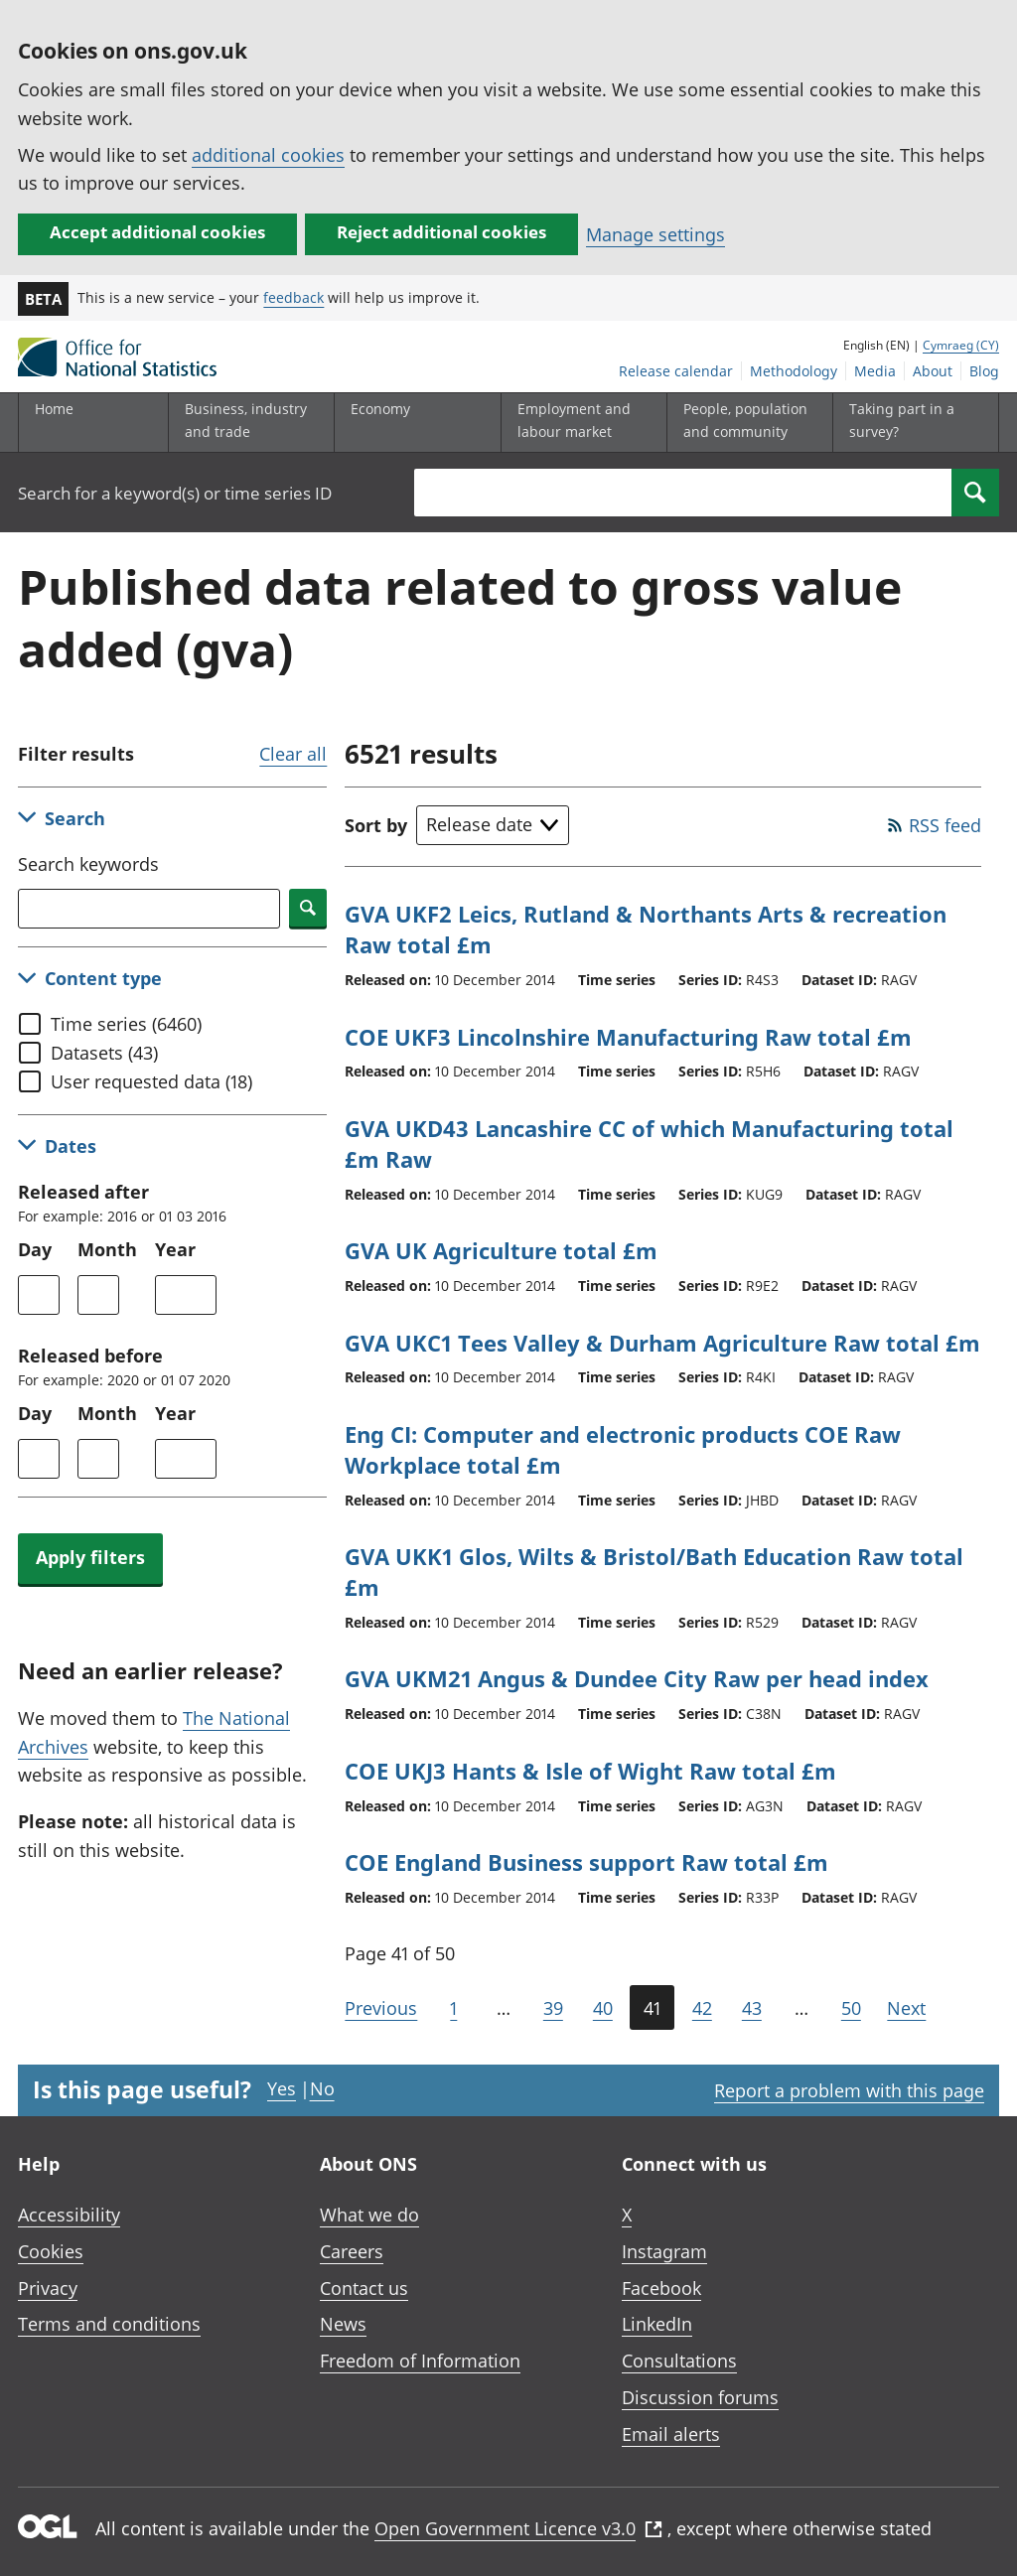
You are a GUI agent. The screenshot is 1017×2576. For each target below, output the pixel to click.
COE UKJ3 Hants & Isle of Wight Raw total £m (590, 1771)
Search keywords (88, 864)
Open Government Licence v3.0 (518, 2528)
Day (35, 1249)
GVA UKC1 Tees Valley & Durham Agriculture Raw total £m (662, 1343)
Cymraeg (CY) (961, 345)
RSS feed (945, 825)
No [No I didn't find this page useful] (322, 2088)
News (343, 2324)
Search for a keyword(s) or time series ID (175, 493)
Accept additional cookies (157, 231)
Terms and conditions (109, 2324)
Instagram (664, 2251)
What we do (369, 2214)
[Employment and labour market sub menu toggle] (580, 422)
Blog (984, 370)
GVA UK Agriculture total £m (501, 1250)
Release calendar (676, 370)
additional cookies (268, 155)
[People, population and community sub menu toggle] (745, 422)
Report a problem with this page (849, 2090)
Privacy (47, 2288)
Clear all (293, 754)
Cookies (50, 2251)
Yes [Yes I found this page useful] (281, 2088)
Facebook (661, 2288)
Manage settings (655, 234)
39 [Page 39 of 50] (553, 2008)
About (932, 370)
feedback (293, 297)
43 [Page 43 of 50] (752, 2008)
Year (175, 1249)
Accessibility (69, 2214)
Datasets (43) (104, 1053)
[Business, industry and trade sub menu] (247, 422)
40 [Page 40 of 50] (603, 2008)
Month (107, 1249)
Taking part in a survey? (901, 419)
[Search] (975, 492)
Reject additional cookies (441, 231)
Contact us (364, 2288)
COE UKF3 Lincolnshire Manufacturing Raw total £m (628, 1037)
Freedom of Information (420, 2360)
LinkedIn (657, 2324)
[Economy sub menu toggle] (413, 422)
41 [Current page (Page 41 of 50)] (652, 2008)
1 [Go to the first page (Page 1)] (453, 2008)
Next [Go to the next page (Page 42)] (906, 2008)
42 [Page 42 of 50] (702, 2008)
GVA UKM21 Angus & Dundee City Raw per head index (637, 1678)
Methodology (793, 370)
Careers (351, 2251)
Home (54, 408)
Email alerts (671, 2434)
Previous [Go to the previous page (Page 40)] (381, 2008)
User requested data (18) (151, 1081)
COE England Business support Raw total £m (586, 1862)
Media (875, 370)
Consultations (679, 2360)
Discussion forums (700, 2397)
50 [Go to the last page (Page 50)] (851, 2008)
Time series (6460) (126, 1024)
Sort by (376, 825)
